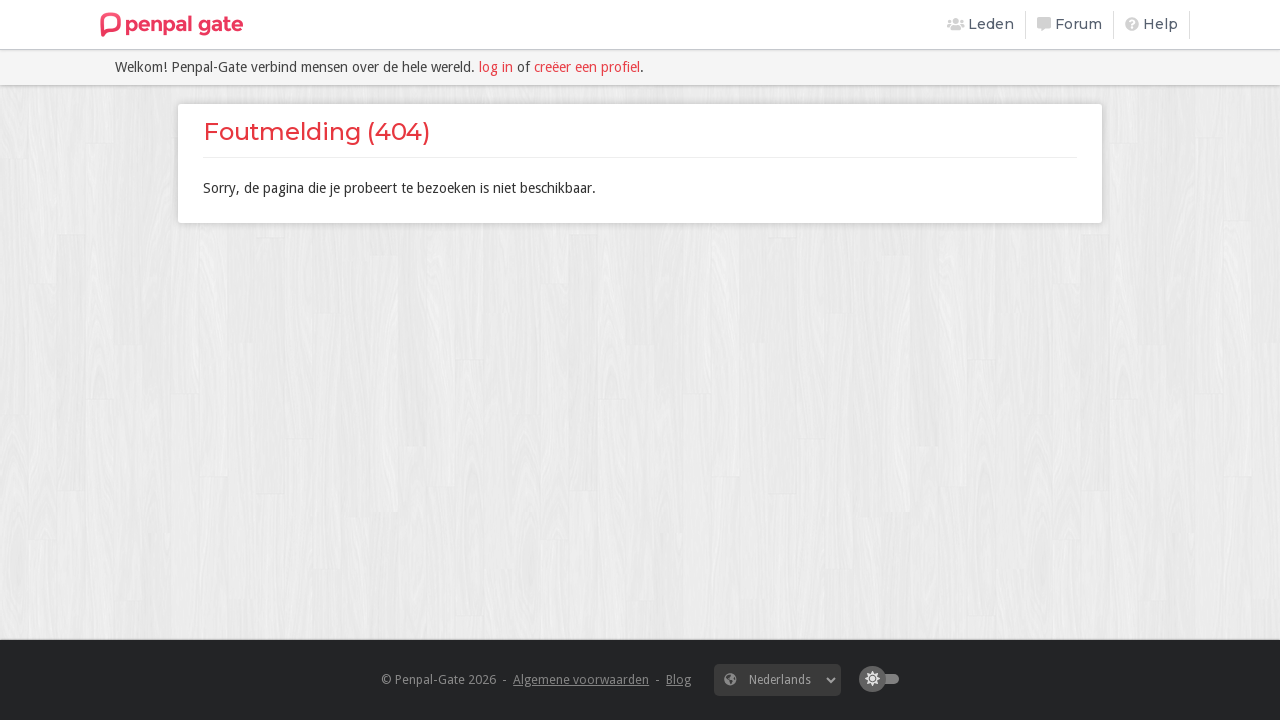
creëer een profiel (587, 67)
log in (496, 67)
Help (1151, 24)
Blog (678, 679)
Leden (981, 24)
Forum (1069, 24)
